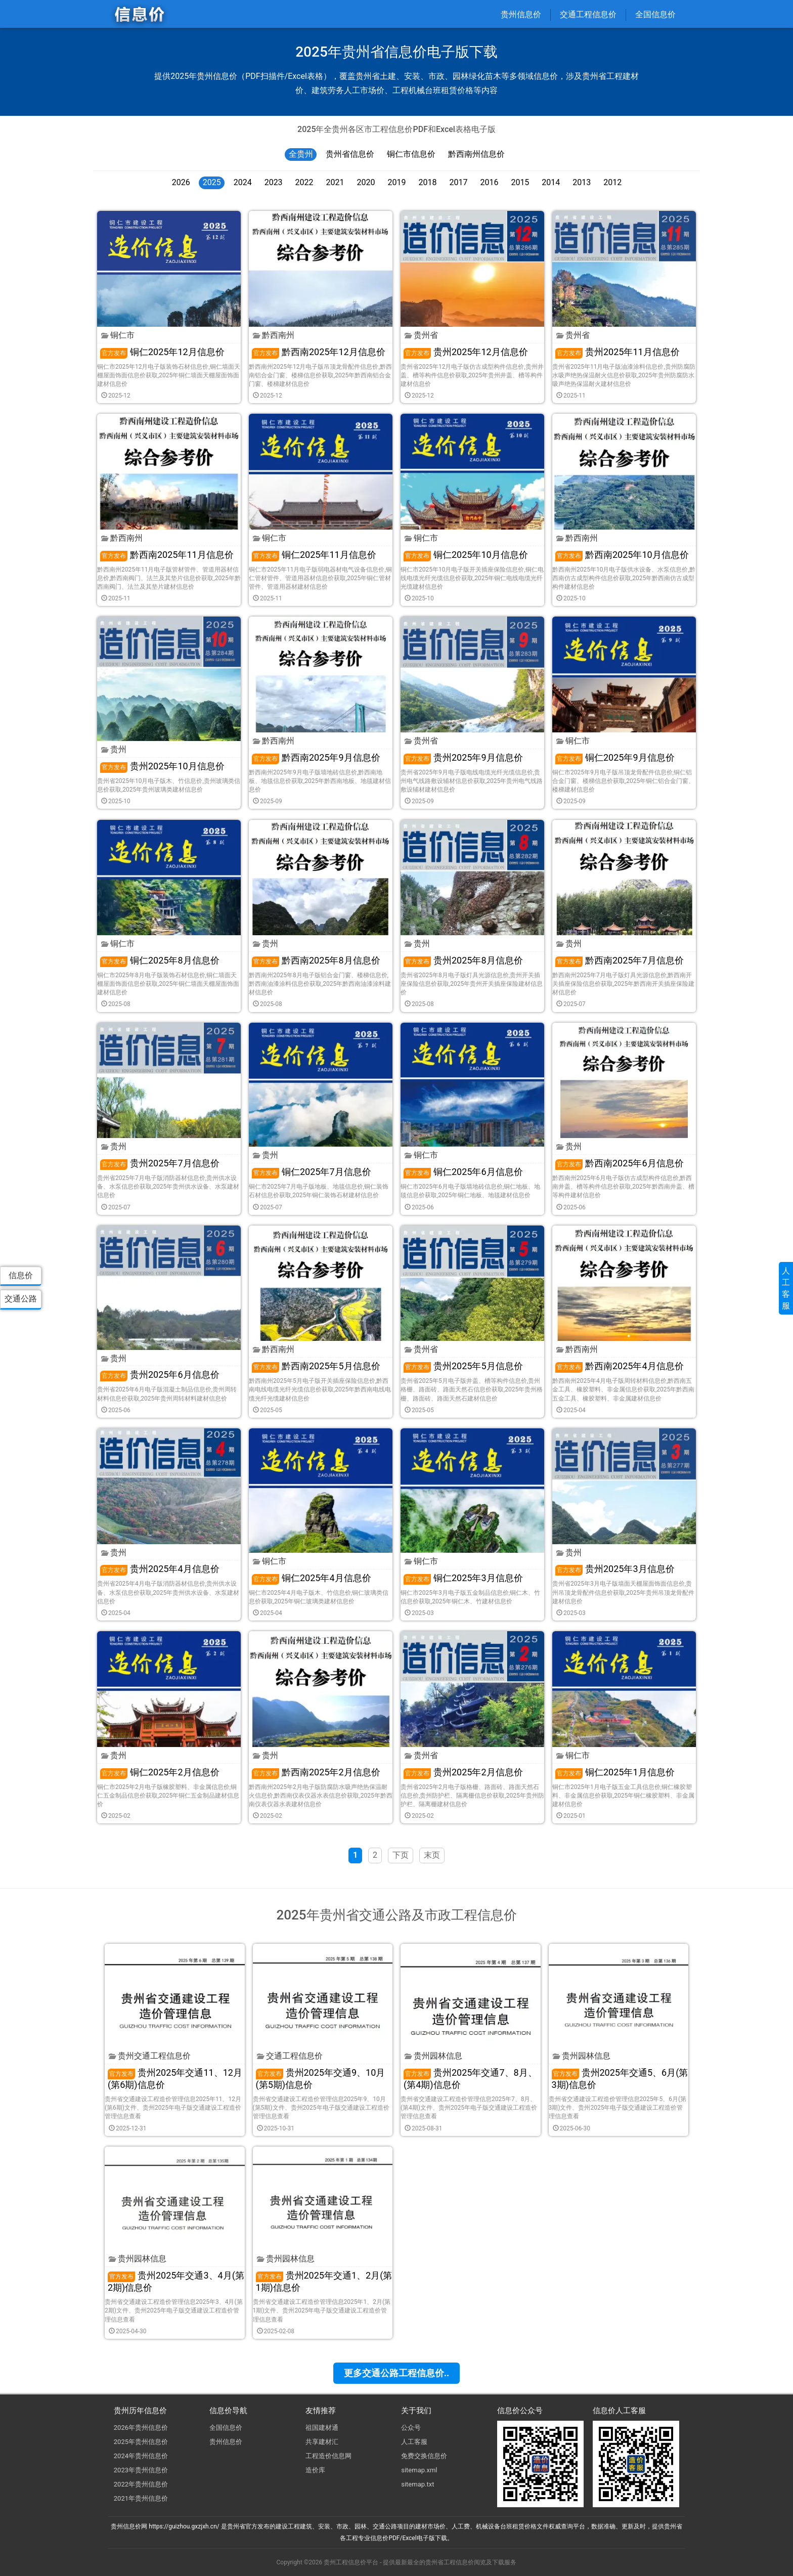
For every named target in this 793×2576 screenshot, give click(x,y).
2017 (458, 182)
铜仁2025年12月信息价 (162, 351)
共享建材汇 (321, 2442)
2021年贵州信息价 (141, 2498)
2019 (397, 182)
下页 (400, 1855)
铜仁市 (118, 335)
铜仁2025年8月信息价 (159, 960)
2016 (489, 182)
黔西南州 (273, 335)
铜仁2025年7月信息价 (311, 1171)
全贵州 (301, 154)
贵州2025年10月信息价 (162, 766)
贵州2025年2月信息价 (463, 1772)
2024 (243, 182)
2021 (335, 182)
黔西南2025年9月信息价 (316, 757)
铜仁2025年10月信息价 (466, 554)
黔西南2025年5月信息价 (316, 1366)
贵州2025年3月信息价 (615, 1568)
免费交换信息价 (424, 2456)
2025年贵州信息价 (141, 2442)
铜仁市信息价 (411, 154)
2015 (520, 182)
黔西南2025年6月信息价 (619, 1163)
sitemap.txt (417, 2484)
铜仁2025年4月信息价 (311, 1578)
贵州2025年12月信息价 (466, 351)
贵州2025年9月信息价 (463, 757)
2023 (274, 182)
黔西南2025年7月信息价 (619, 960)
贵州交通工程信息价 (150, 2056)
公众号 (411, 2427)
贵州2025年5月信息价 (463, 1366)
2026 (181, 182)
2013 (581, 182)
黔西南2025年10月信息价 (622, 554)
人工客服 (414, 2442)
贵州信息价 (521, 14)
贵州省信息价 (350, 154)
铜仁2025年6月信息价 (463, 1171)
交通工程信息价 (588, 14)
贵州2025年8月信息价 (463, 960)
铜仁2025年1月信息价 (615, 1772)
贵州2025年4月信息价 (159, 1568)
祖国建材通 (321, 2427)
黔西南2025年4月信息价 (619, 1366)
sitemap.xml (419, 2470)
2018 (427, 182)
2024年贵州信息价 (141, 2456)
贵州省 (421, 335)
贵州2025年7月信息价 (159, 1163)
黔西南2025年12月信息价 (318, 351)
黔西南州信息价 (476, 154)
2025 (212, 182)
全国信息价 (655, 14)
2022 (304, 182)
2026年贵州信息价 (141, 2427)
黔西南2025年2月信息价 (316, 1772)
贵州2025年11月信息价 (617, 351)
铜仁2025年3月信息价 (463, 1578)
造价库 (315, 2470)
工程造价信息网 (328, 2456)
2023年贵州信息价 (141, 2470)
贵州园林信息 (433, 2056)
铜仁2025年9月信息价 (615, 757)
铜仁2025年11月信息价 (314, 554)
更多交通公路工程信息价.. (396, 2373)
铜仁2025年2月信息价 (159, 1772)
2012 (612, 182)
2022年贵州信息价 (141, 2484)
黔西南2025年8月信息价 (316, 960)
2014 (551, 182)
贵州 (113, 749)
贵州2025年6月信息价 (159, 1374)
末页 (432, 1855)
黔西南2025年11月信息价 (167, 554)
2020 (366, 182)
